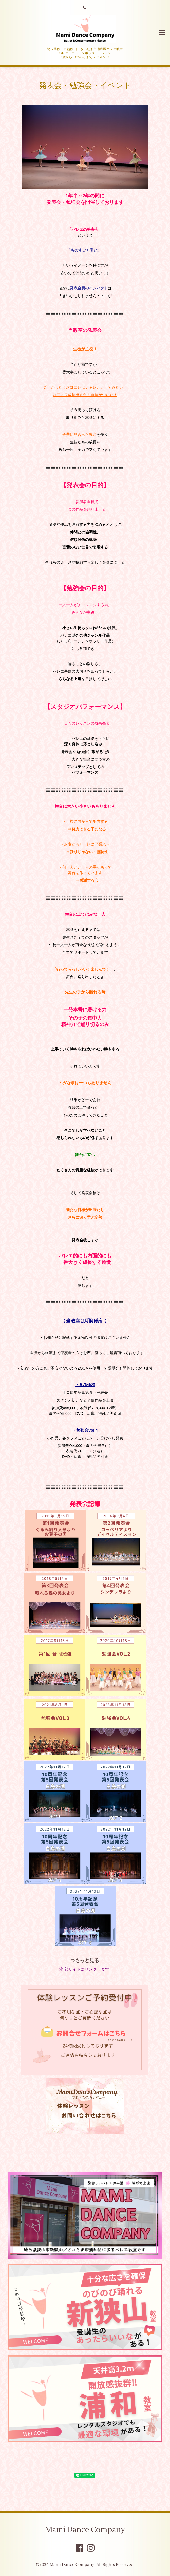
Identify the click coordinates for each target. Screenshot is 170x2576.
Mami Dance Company (85, 2530)
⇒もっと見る (84, 1960)
